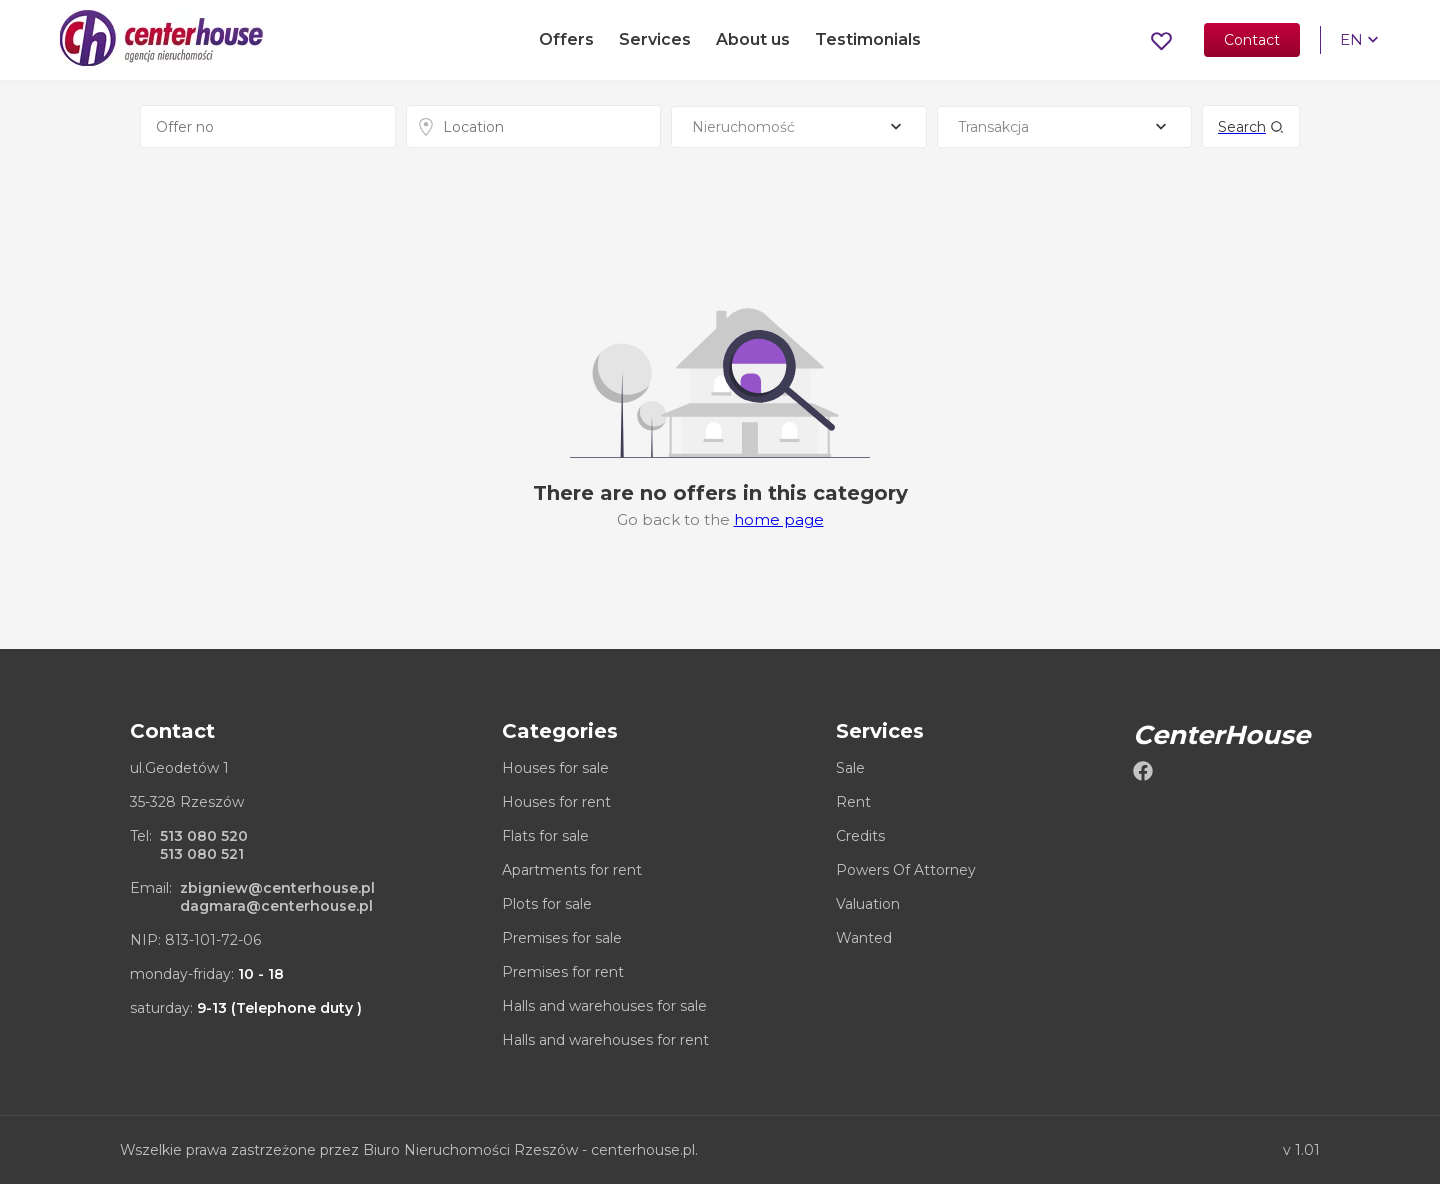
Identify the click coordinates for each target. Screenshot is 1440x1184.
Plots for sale (547, 904)
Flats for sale (545, 836)
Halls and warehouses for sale (604, 1006)
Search (1251, 127)
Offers (566, 42)
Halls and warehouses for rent (605, 1040)
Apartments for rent (572, 870)
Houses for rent (556, 802)
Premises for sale (562, 938)
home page (779, 519)
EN (1348, 43)
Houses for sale (555, 768)
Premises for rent (563, 972)
